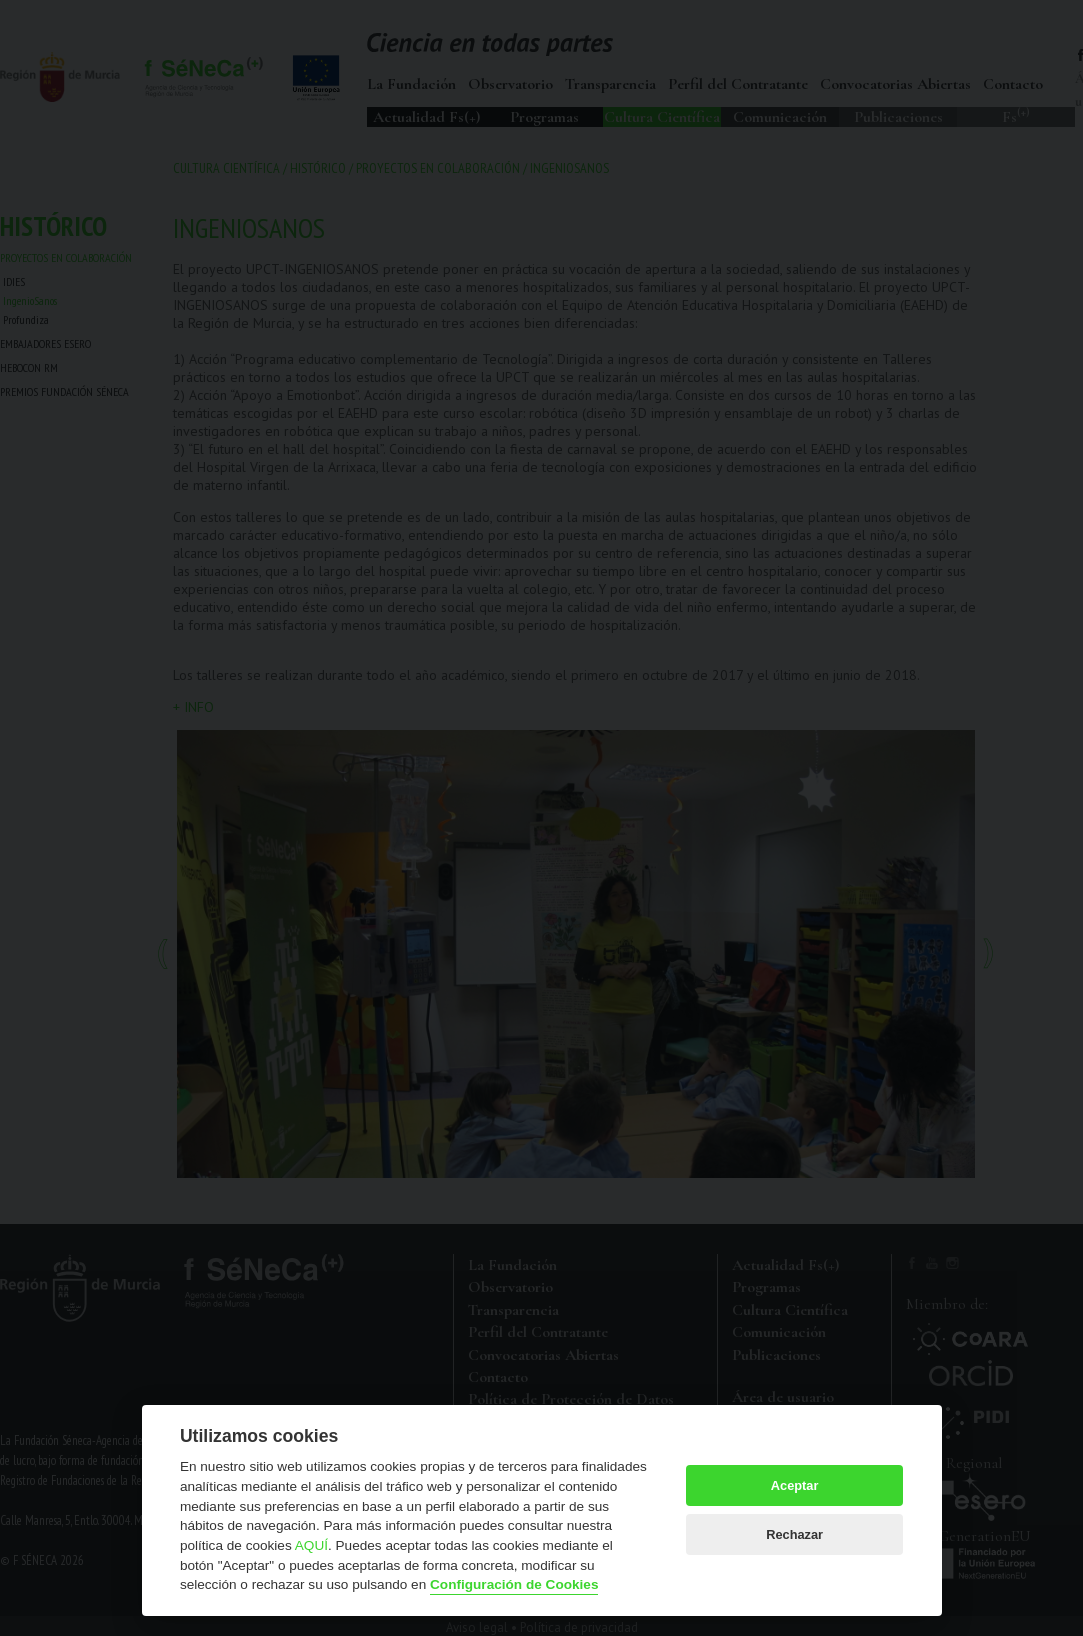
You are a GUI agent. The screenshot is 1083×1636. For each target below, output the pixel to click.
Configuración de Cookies (514, 1584)
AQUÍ (311, 1545)
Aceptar (795, 1485)
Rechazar (794, 1534)
